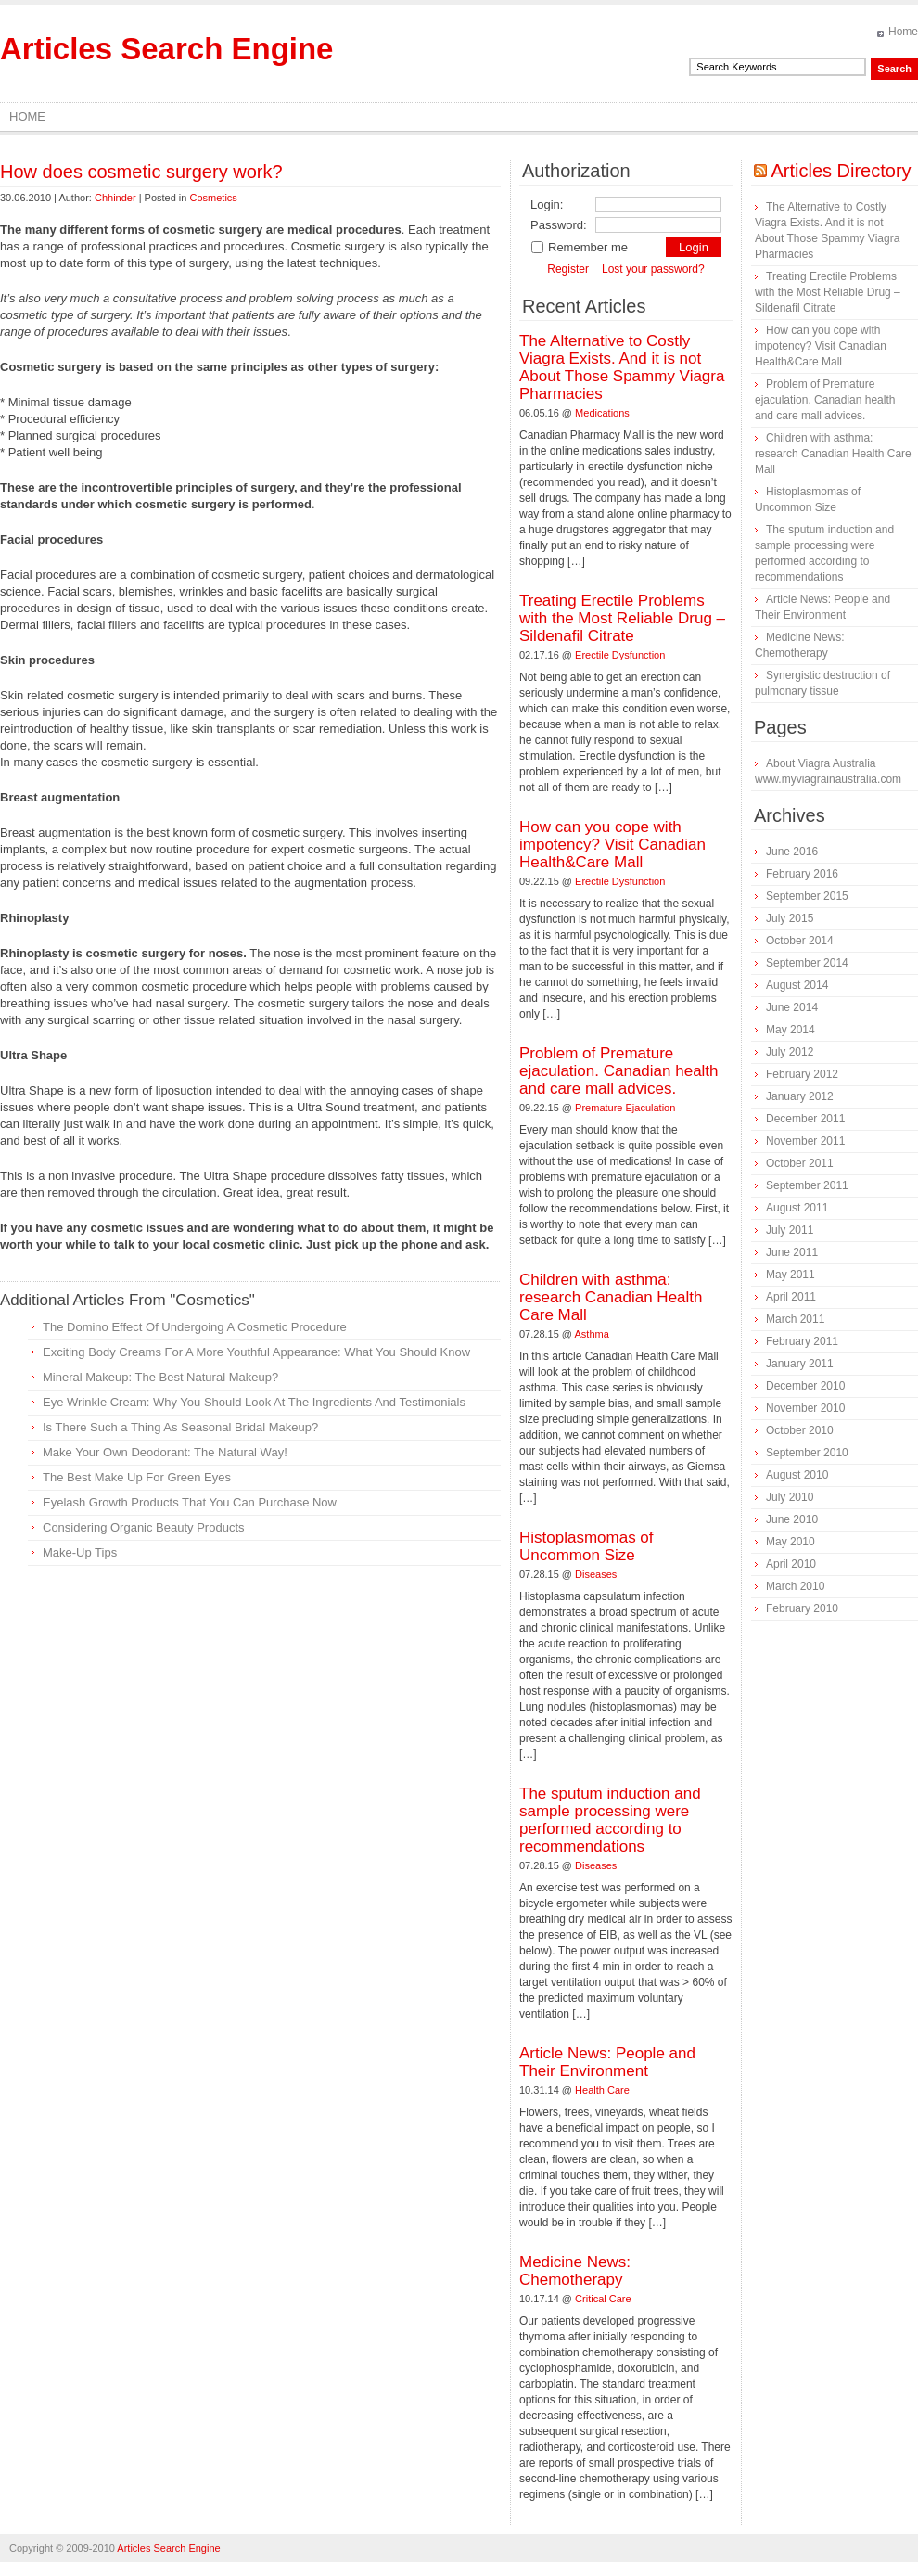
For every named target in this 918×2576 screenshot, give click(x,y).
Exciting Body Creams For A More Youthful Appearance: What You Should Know (256, 1352)
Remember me (579, 247)
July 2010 (789, 1497)
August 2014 (797, 985)
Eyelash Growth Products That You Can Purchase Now (190, 1502)
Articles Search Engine (166, 49)
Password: (558, 225)
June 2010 (792, 1519)
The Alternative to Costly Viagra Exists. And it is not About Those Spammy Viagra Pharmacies (621, 367)
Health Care (602, 2089)
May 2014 (790, 1029)
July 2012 (789, 1051)
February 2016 (802, 873)
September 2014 (807, 962)
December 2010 (805, 1385)
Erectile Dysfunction (620, 654)
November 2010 (805, 1408)
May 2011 (790, 1274)
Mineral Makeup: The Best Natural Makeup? (160, 1377)
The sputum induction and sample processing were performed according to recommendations (610, 1820)
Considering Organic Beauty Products (144, 1527)
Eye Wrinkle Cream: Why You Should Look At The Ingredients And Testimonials (254, 1402)
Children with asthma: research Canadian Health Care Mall (611, 1297)
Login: (546, 204)
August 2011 (797, 1207)
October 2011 (800, 1163)
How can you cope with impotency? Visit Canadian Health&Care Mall (612, 844)
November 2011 (805, 1140)
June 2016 (792, 851)
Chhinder (115, 197)
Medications (602, 412)
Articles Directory (841, 170)
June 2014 (792, 1007)
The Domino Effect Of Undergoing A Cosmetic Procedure (195, 1327)
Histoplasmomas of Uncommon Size (586, 1546)
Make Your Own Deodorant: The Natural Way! (165, 1452)
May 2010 (790, 1541)
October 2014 (800, 940)
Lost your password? (653, 269)
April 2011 (791, 1296)
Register (568, 269)
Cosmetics (212, 197)
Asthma (592, 1333)
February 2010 (802, 1608)
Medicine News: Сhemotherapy (575, 2270)
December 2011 (805, 1118)
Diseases (596, 1574)
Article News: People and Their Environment (607, 2062)
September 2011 (807, 1185)
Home (903, 31)
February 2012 (802, 1074)
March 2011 (795, 1319)
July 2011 (789, 1230)
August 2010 (797, 1474)
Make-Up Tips (80, 1552)
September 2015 (807, 896)
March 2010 (795, 1586)
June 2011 (792, 1252)
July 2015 (789, 918)
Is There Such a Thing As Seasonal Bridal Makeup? (180, 1427)
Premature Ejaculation (625, 1107)
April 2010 (791, 1563)
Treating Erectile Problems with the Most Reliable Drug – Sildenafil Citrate (622, 618)
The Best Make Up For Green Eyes (137, 1477)
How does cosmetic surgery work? (141, 171)
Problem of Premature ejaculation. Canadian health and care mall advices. (619, 1070)
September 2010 (807, 1452)
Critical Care (603, 2298)
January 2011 (800, 1363)
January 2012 (800, 1096)
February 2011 (802, 1341)
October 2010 (800, 1430)
